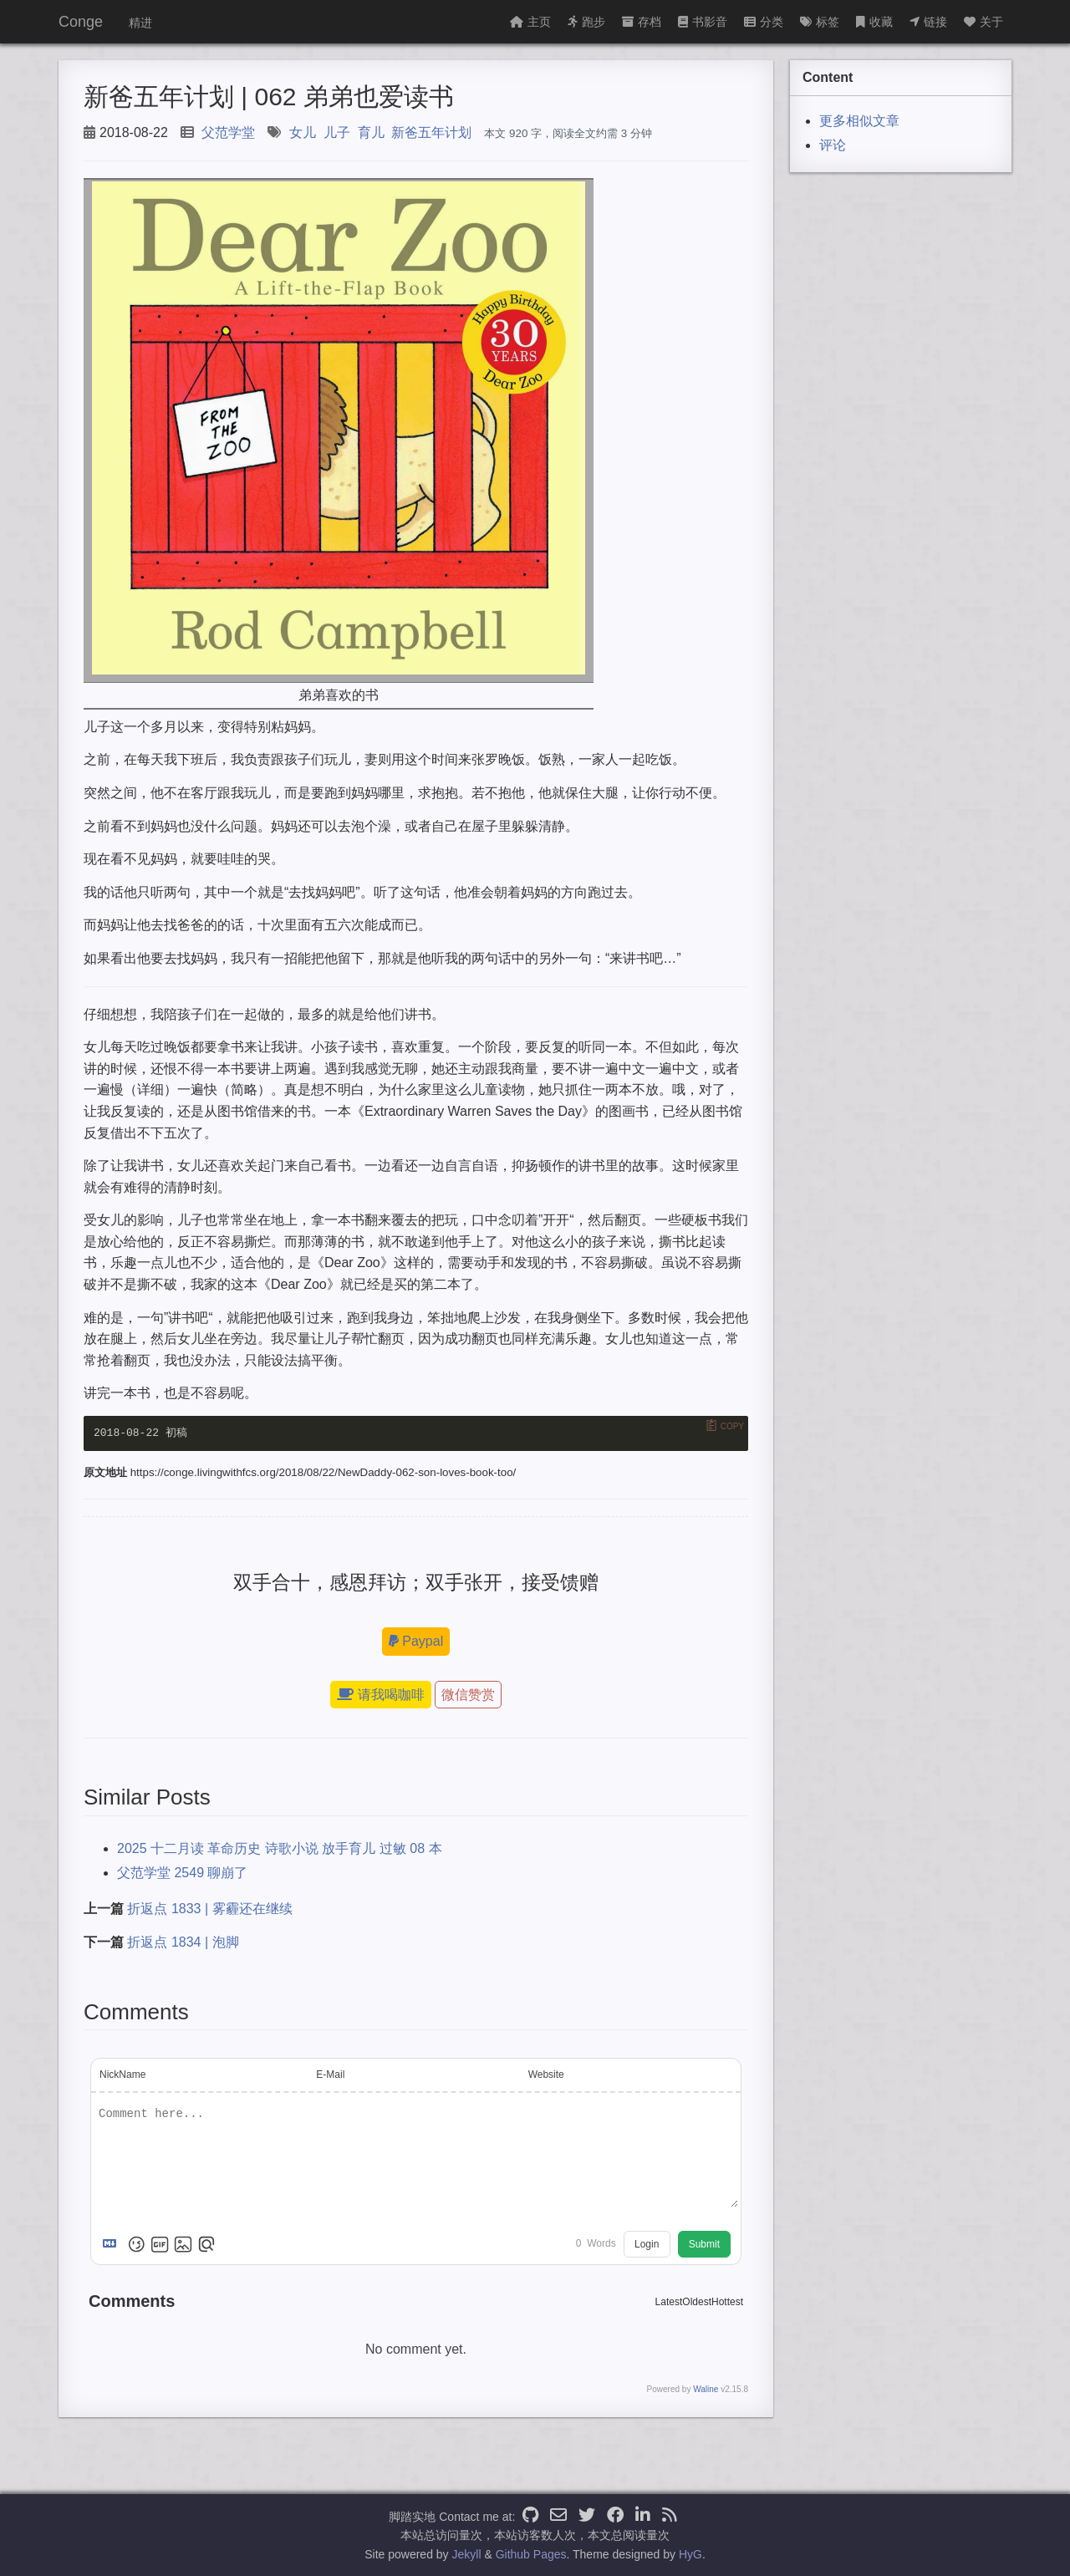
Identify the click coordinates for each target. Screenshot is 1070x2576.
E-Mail (330, 2074)
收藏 (874, 21)
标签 (819, 21)
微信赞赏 (468, 1695)
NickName (122, 2074)
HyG (690, 2554)
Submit (704, 2244)
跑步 (586, 21)
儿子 (337, 132)
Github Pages (531, 2554)
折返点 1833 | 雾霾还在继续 (209, 1909)
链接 (928, 21)
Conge (81, 21)
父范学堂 (228, 132)
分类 (763, 21)
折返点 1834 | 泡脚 (182, 1942)
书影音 (702, 21)
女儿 (302, 132)
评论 (832, 145)
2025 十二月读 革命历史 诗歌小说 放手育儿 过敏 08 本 (279, 1848)
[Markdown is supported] (113, 2244)
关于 (983, 21)
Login (646, 2244)
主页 (530, 21)
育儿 (371, 132)
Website (546, 2074)
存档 (641, 21)
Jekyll (467, 2554)
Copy (732, 1426)
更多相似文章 (859, 121)
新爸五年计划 (431, 132)
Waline (705, 2389)
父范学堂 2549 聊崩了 (182, 1873)
